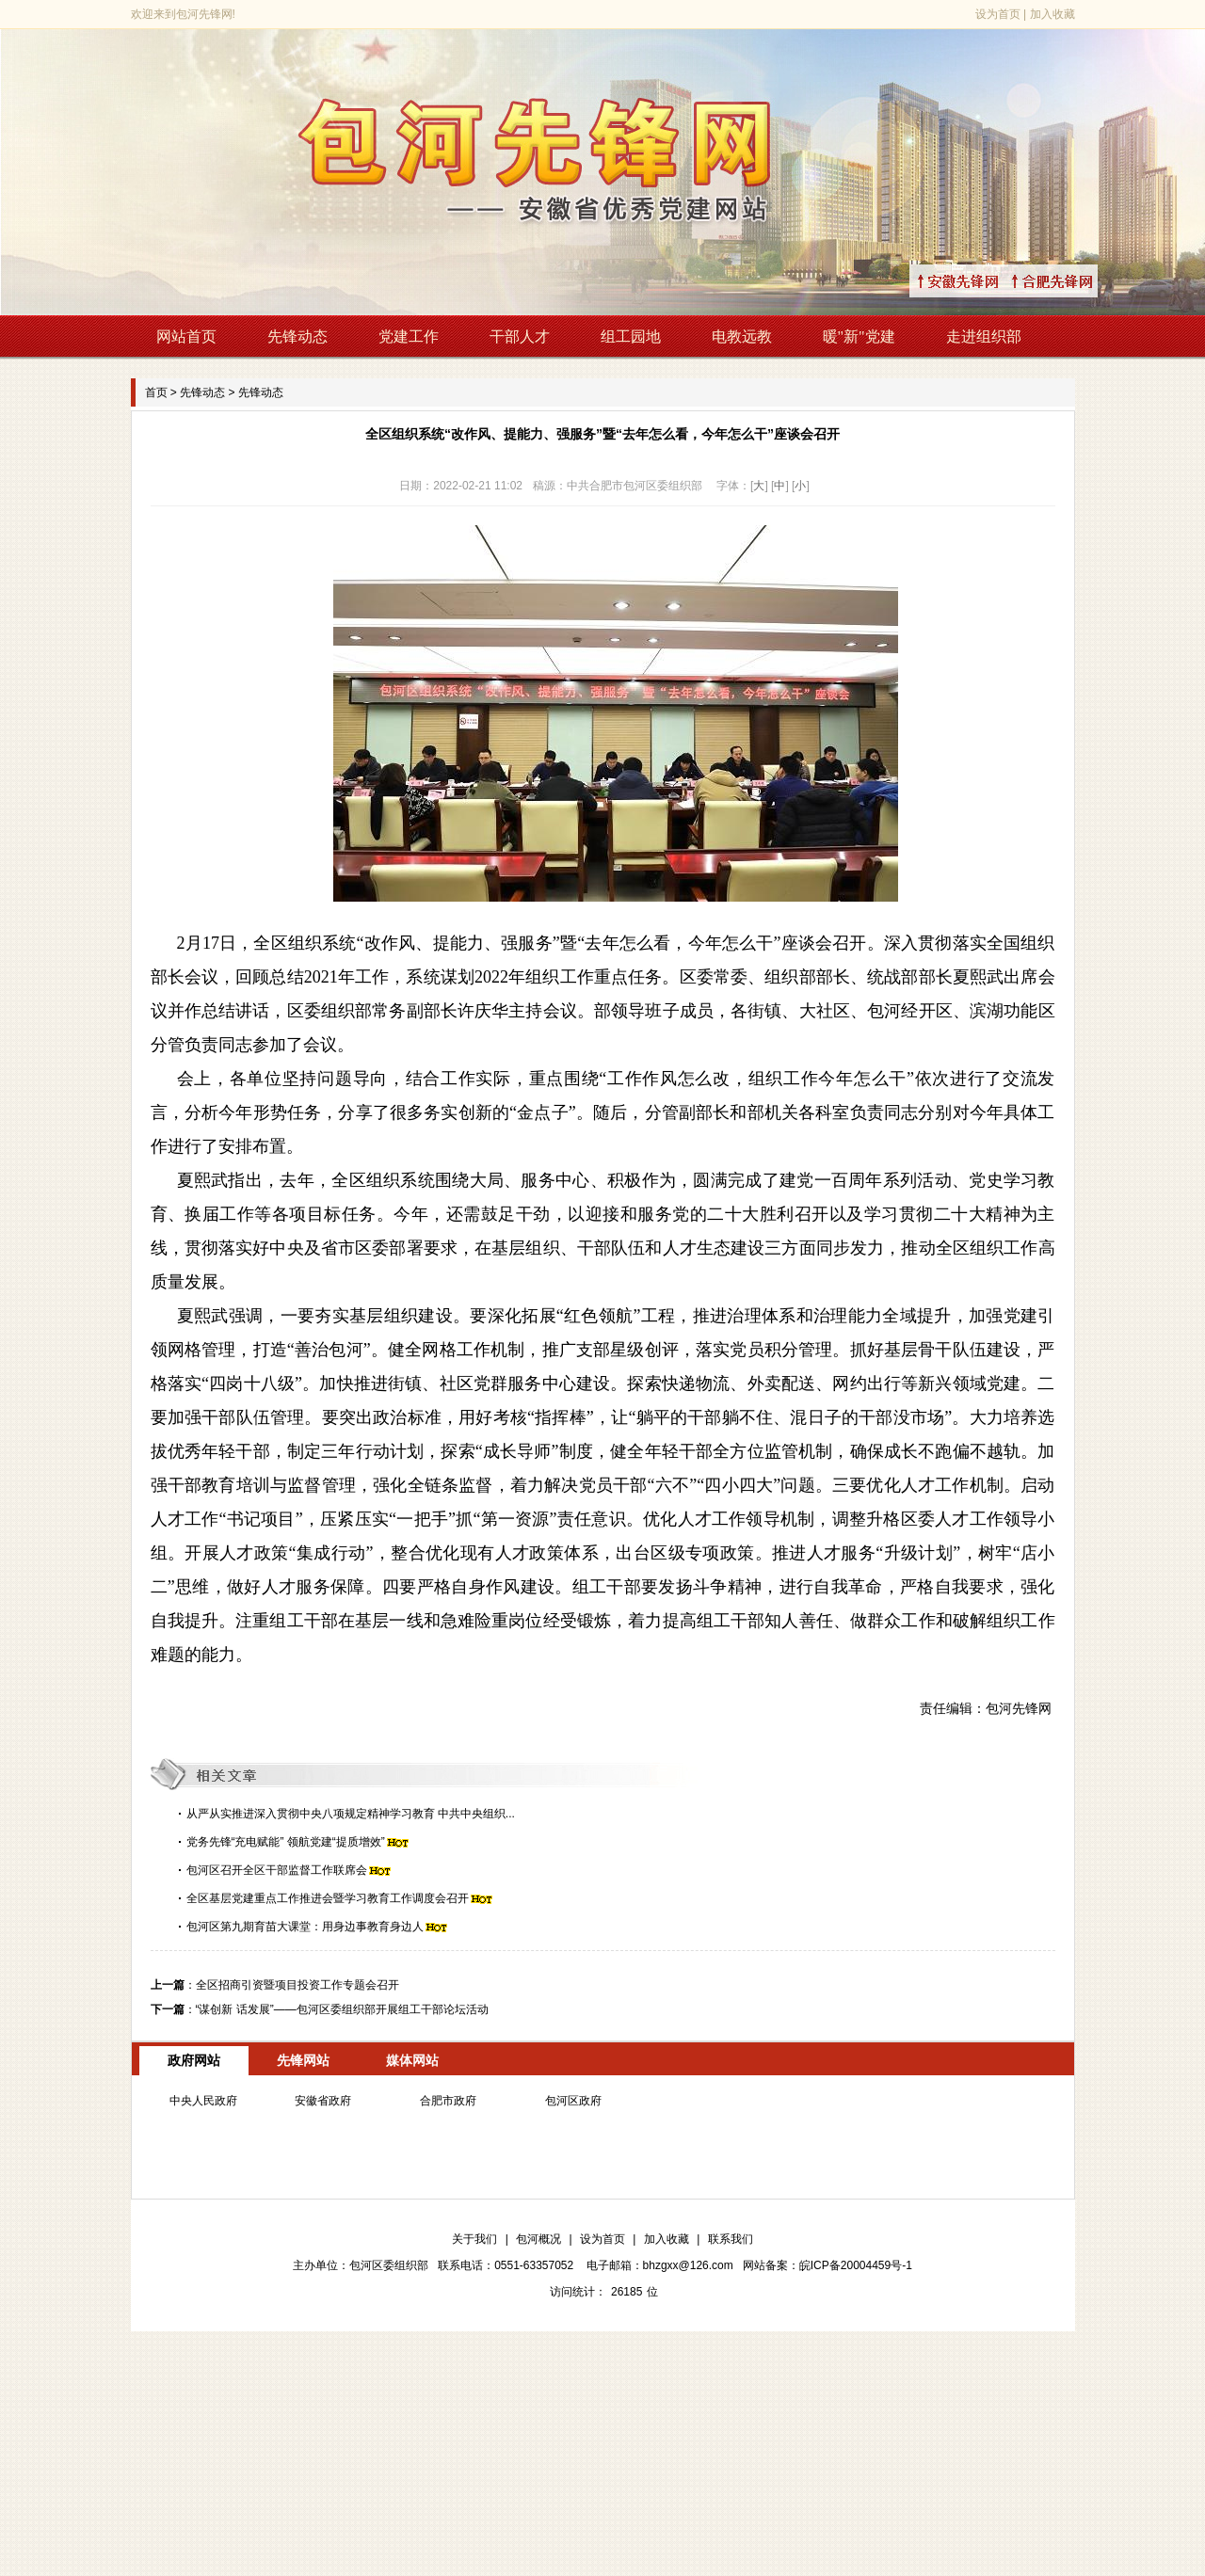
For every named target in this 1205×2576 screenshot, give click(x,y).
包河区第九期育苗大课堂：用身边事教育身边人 (305, 1926)
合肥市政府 (448, 2100)
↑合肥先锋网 (1075, 280)
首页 (156, 392)
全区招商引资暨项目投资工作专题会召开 (297, 1985)
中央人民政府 (203, 2100)
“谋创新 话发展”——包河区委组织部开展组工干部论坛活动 (342, 2009)
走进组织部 (983, 336)
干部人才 (520, 336)
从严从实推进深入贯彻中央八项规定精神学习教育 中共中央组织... (350, 1813)
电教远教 (742, 336)
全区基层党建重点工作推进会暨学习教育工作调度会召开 (327, 1898)
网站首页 (186, 336)
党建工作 (408, 336)
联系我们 (730, 2239)
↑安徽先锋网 (981, 280)
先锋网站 (303, 2060)
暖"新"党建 (859, 336)
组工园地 (631, 336)
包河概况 (538, 2239)
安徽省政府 (323, 2100)
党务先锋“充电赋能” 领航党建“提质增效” (285, 1841)
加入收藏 (1052, 14)
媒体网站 (412, 2060)
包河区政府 (573, 2100)
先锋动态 (297, 336)
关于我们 (474, 2239)
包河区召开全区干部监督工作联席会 (276, 1870)
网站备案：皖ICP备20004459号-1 (827, 2265)
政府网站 (194, 2060)
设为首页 (997, 14)
